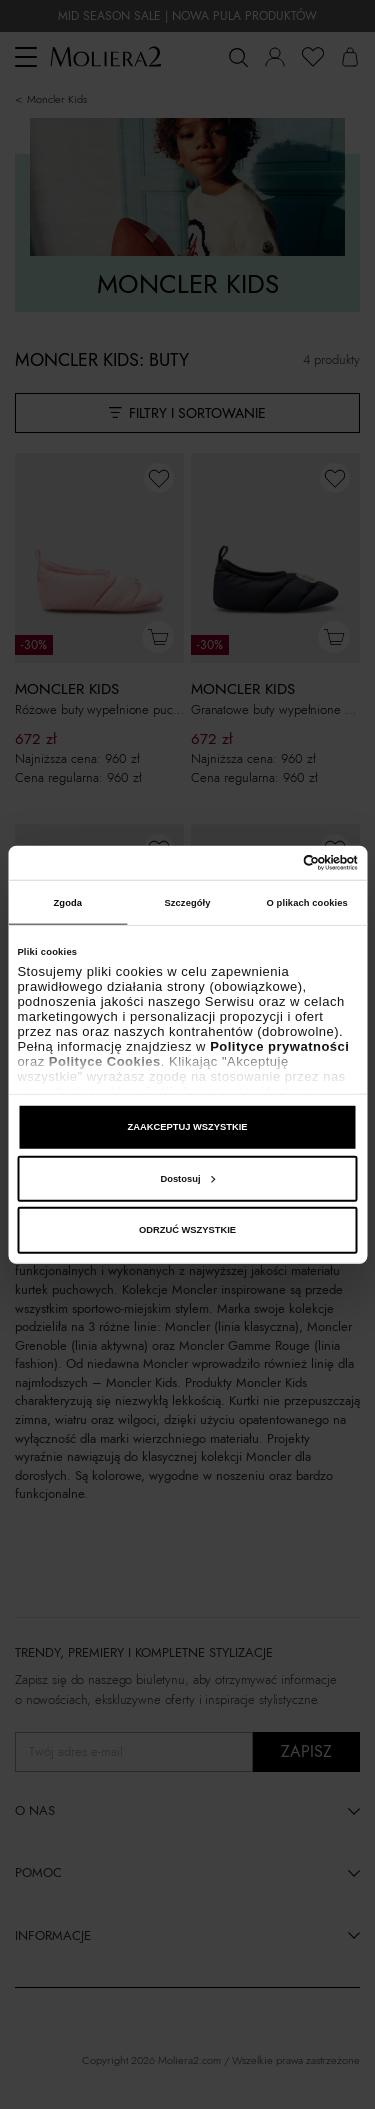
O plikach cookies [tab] (307, 902)
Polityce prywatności (279, 1046)
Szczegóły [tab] (187, 902)
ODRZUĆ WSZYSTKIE (187, 1230)
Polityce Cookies (105, 1061)
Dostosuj (187, 1179)
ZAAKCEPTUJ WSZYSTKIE (187, 1127)
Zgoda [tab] (68, 902)
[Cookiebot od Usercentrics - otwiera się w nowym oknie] (271, 863)
